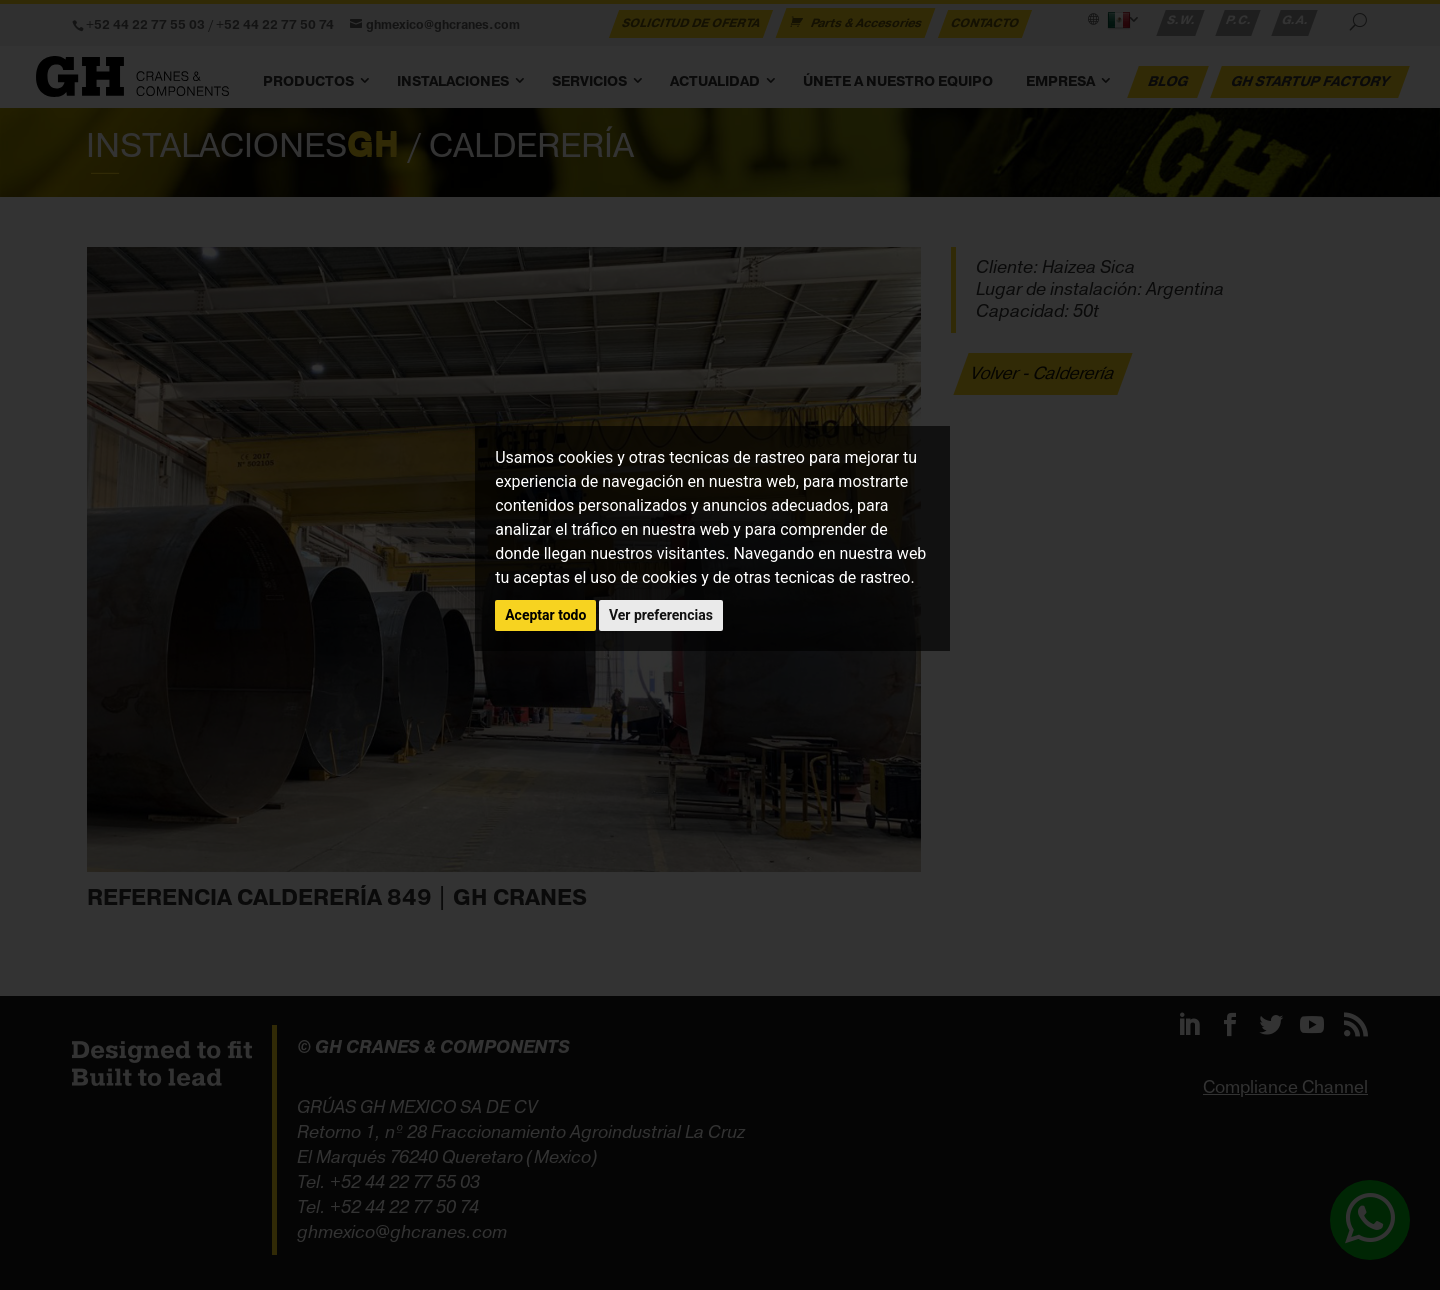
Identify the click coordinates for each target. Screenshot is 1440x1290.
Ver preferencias (661, 615)
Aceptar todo (545, 615)
